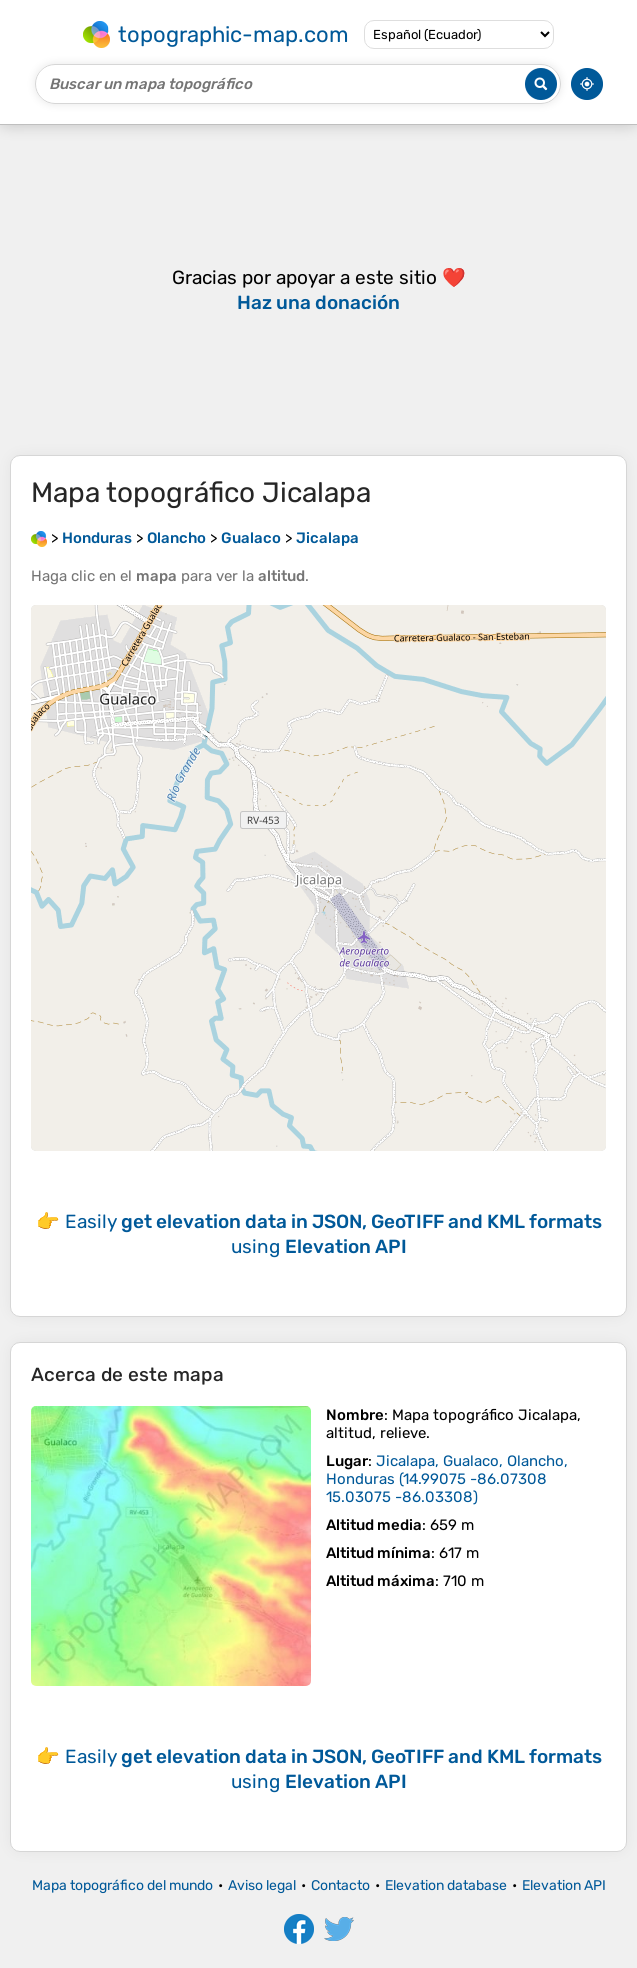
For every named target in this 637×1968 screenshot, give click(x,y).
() (447, 1479)
